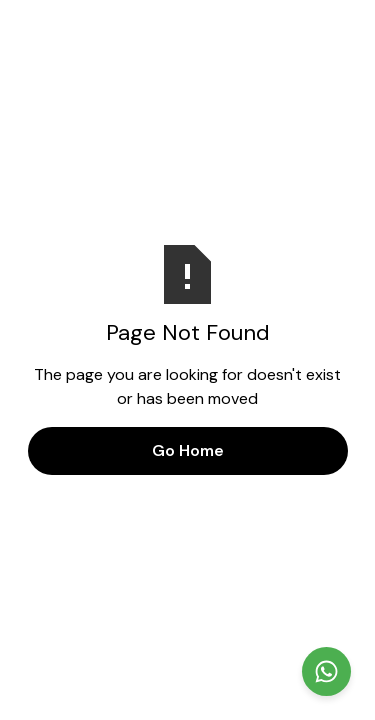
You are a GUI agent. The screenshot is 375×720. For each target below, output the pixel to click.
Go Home (188, 450)
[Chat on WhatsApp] (326, 671)
